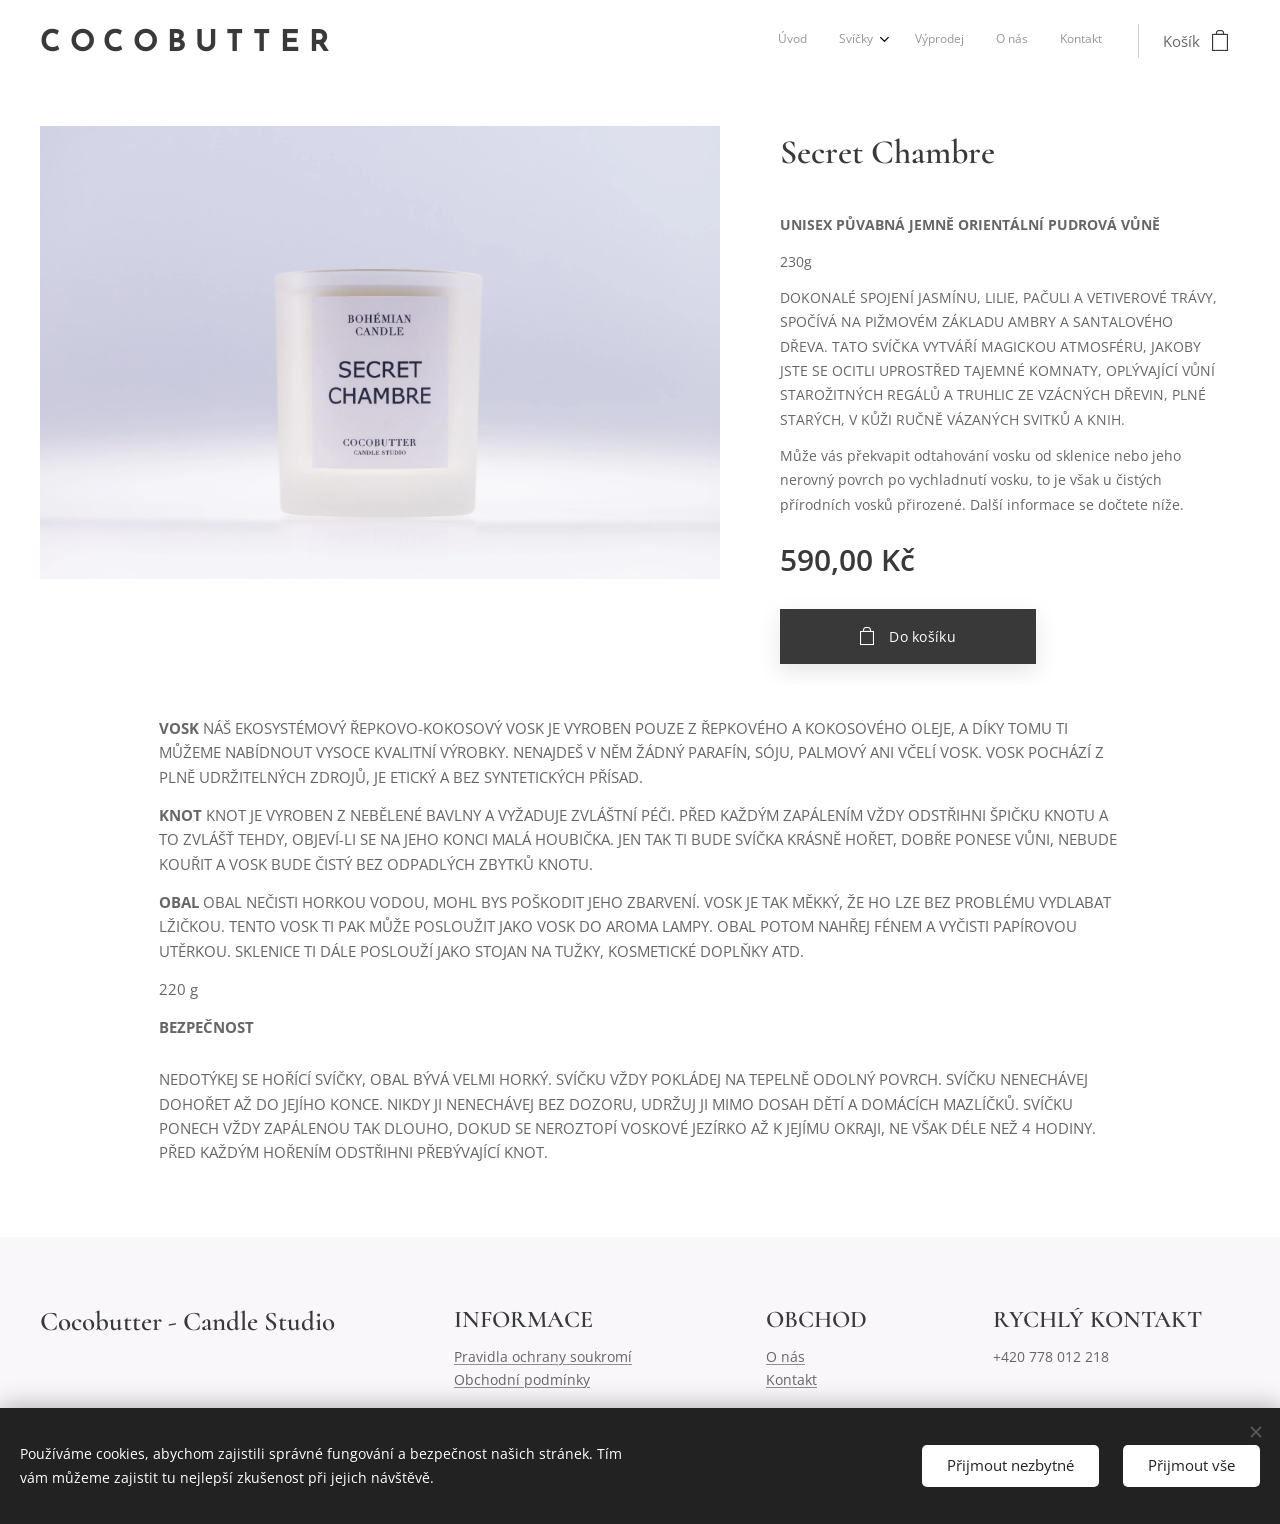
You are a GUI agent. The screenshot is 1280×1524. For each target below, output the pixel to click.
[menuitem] (969, 41)
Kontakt (791, 1379)
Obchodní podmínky (522, 1379)
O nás (785, 1356)
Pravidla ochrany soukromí (543, 1356)
